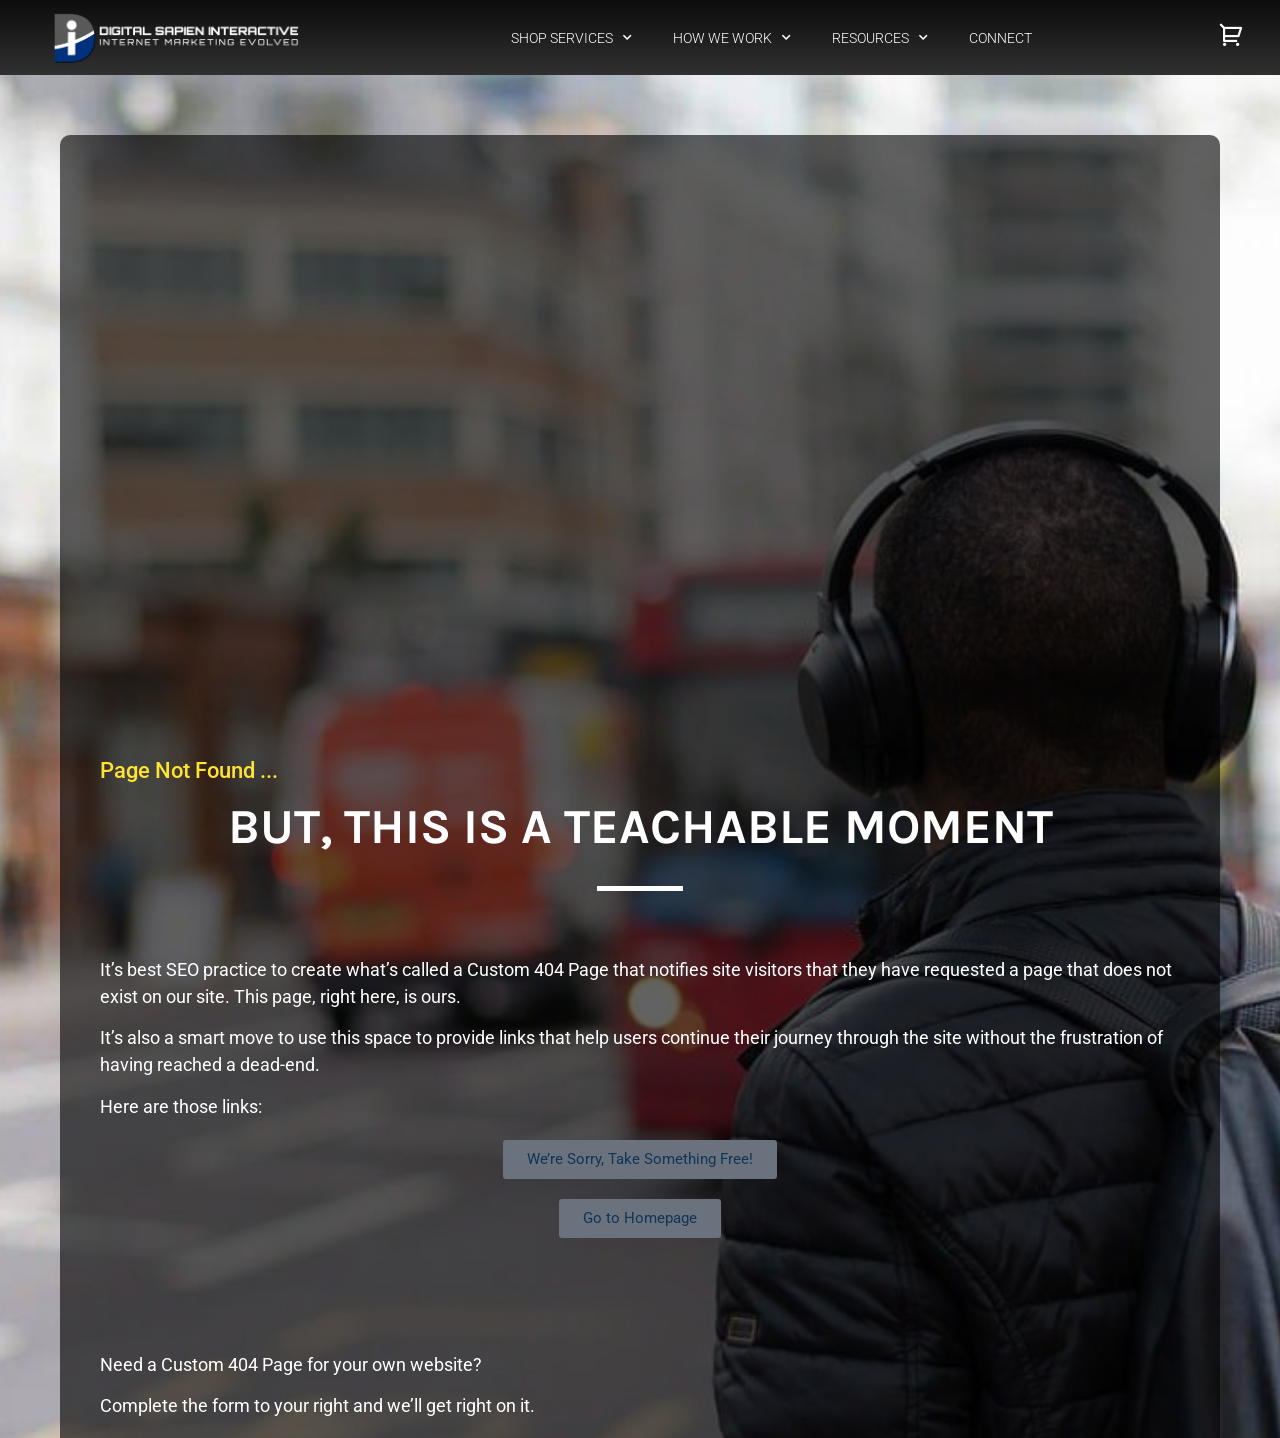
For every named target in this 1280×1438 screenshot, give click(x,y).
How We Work (732, 38)
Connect (1000, 38)
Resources (880, 38)
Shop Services (571, 38)
